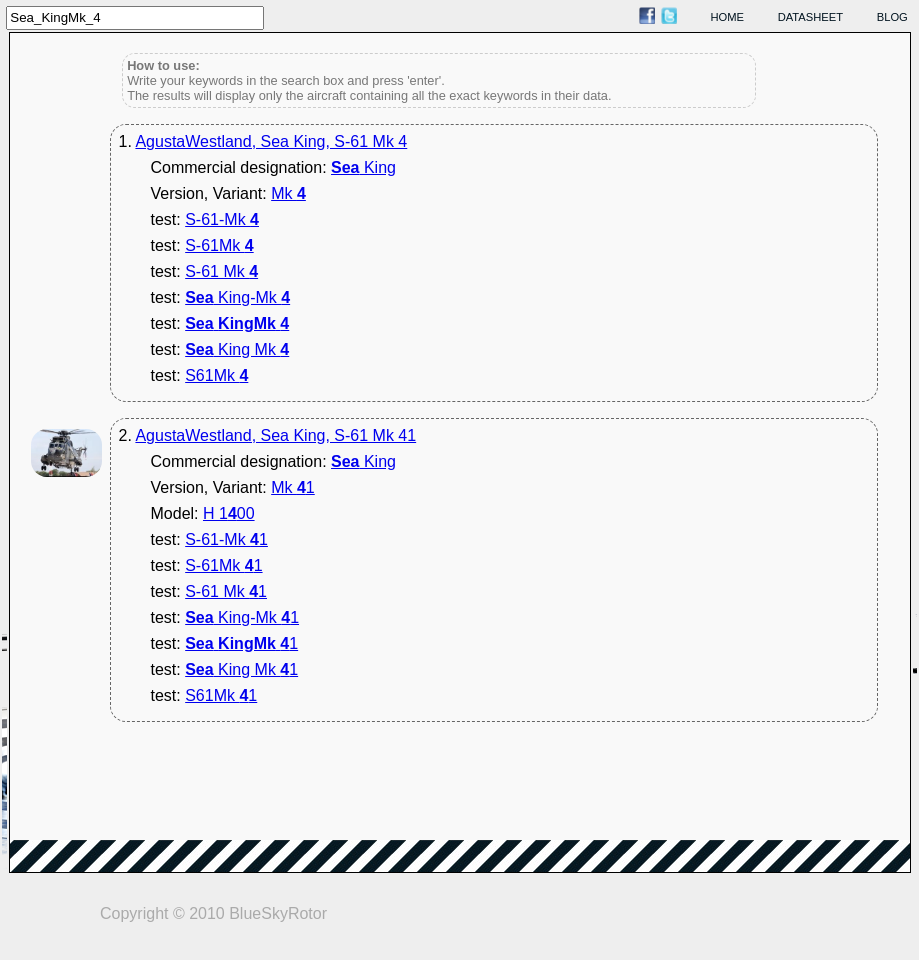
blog (892, 17)
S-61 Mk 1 (226, 591)
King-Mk (237, 297)
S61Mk (216, 375)
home (728, 17)
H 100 (229, 513)
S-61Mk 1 (223, 565)
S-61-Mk (222, 219)
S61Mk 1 (221, 695)
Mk (288, 193)
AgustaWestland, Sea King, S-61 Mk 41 (275, 435)
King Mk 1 (241, 669)
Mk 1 (293, 487)
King (363, 167)
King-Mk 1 (242, 617)
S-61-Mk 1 (226, 539)
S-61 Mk (221, 271)
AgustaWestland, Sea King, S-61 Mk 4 (271, 141)
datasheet (810, 17)
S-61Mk (219, 245)
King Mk (237, 349)
